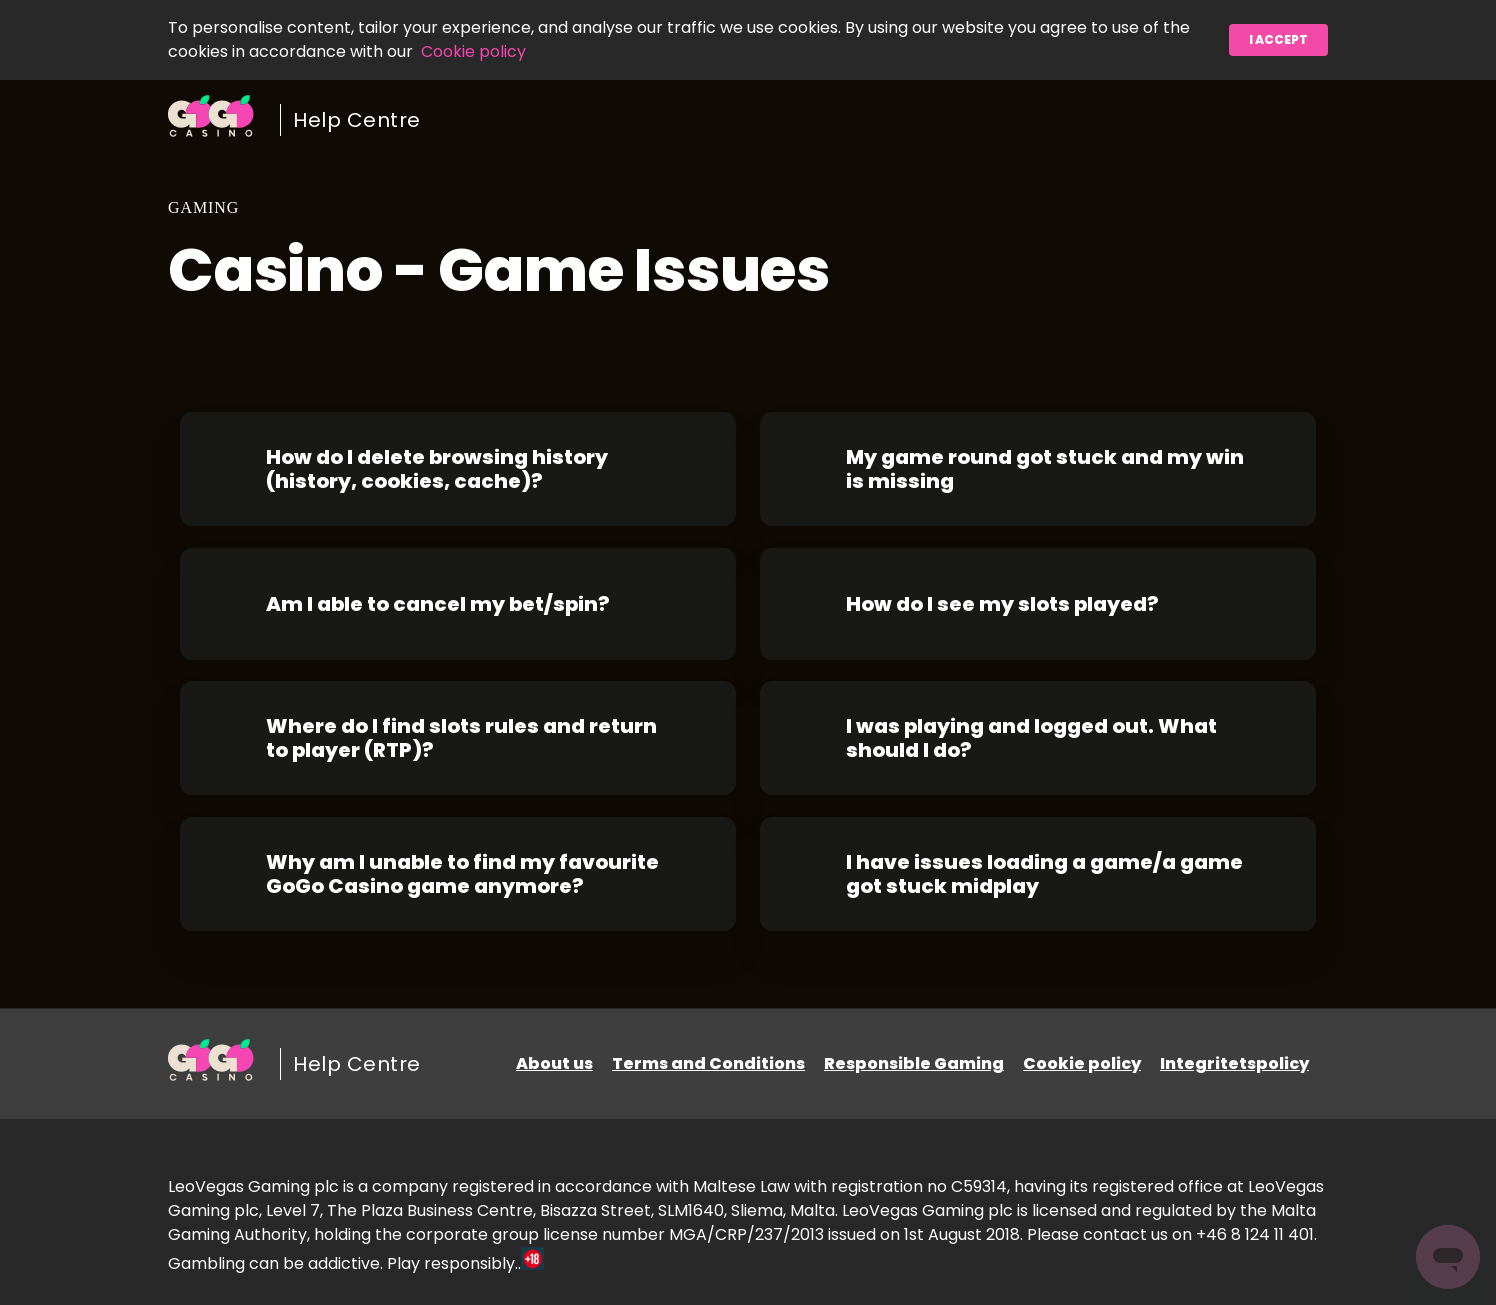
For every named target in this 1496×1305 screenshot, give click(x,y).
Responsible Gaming (914, 1063)
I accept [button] (1278, 39)
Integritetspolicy (1234, 1063)
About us (554, 1063)
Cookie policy (473, 51)
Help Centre (357, 120)
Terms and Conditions (708, 1063)
